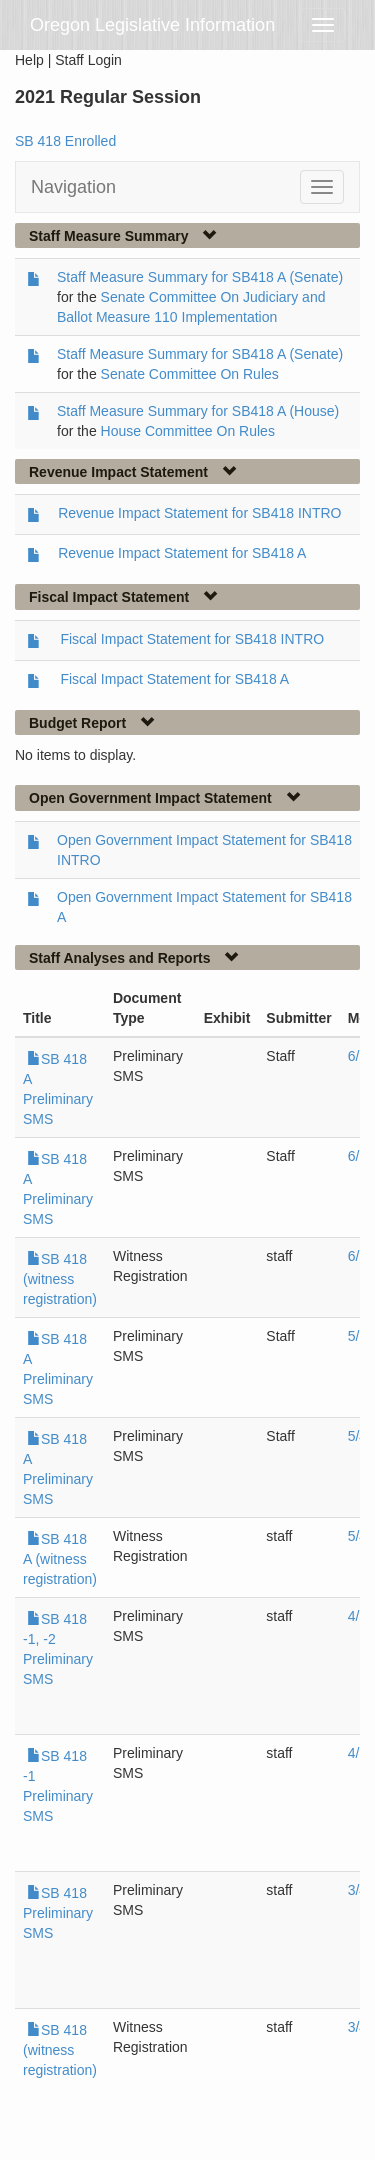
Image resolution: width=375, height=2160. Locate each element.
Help (29, 60)
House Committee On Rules (188, 431)
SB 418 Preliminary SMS (58, 1913)
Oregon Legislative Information (152, 25)
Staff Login (88, 60)
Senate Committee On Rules (190, 374)
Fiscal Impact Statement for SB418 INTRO (192, 639)
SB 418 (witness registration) (60, 1279)
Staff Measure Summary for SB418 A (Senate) (200, 277)
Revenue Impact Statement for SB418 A (182, 553)
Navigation (73, 187)
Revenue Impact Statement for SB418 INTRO (199, 513)
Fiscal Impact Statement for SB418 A (174, 679)
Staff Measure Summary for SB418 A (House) (198, 411)
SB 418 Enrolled (65, 141)
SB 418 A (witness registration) (60, 1559)
